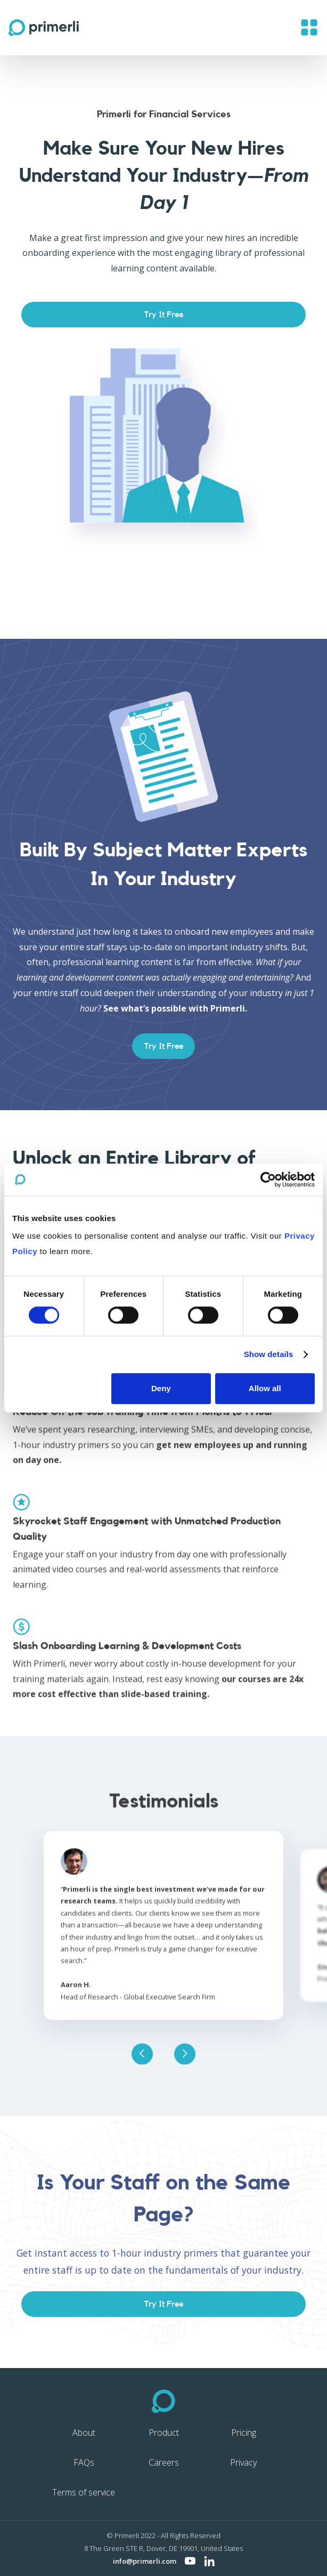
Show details (268, 1354)
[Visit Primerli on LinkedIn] (209, 2561)
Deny (161, 1388)
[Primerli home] (164, 2401)
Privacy (243, 2462)
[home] (44, 27)
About (83, 2432)
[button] (309, 27)
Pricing (243, 2432)
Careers (164, 2462)
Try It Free (163, 314)
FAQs (83, 2462)
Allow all (265, 1388)
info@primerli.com (144, 2561)
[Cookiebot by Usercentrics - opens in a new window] (268, 1179)
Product (164, 2432)
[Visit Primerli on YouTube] (190, 2561)
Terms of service (83, 2492)
